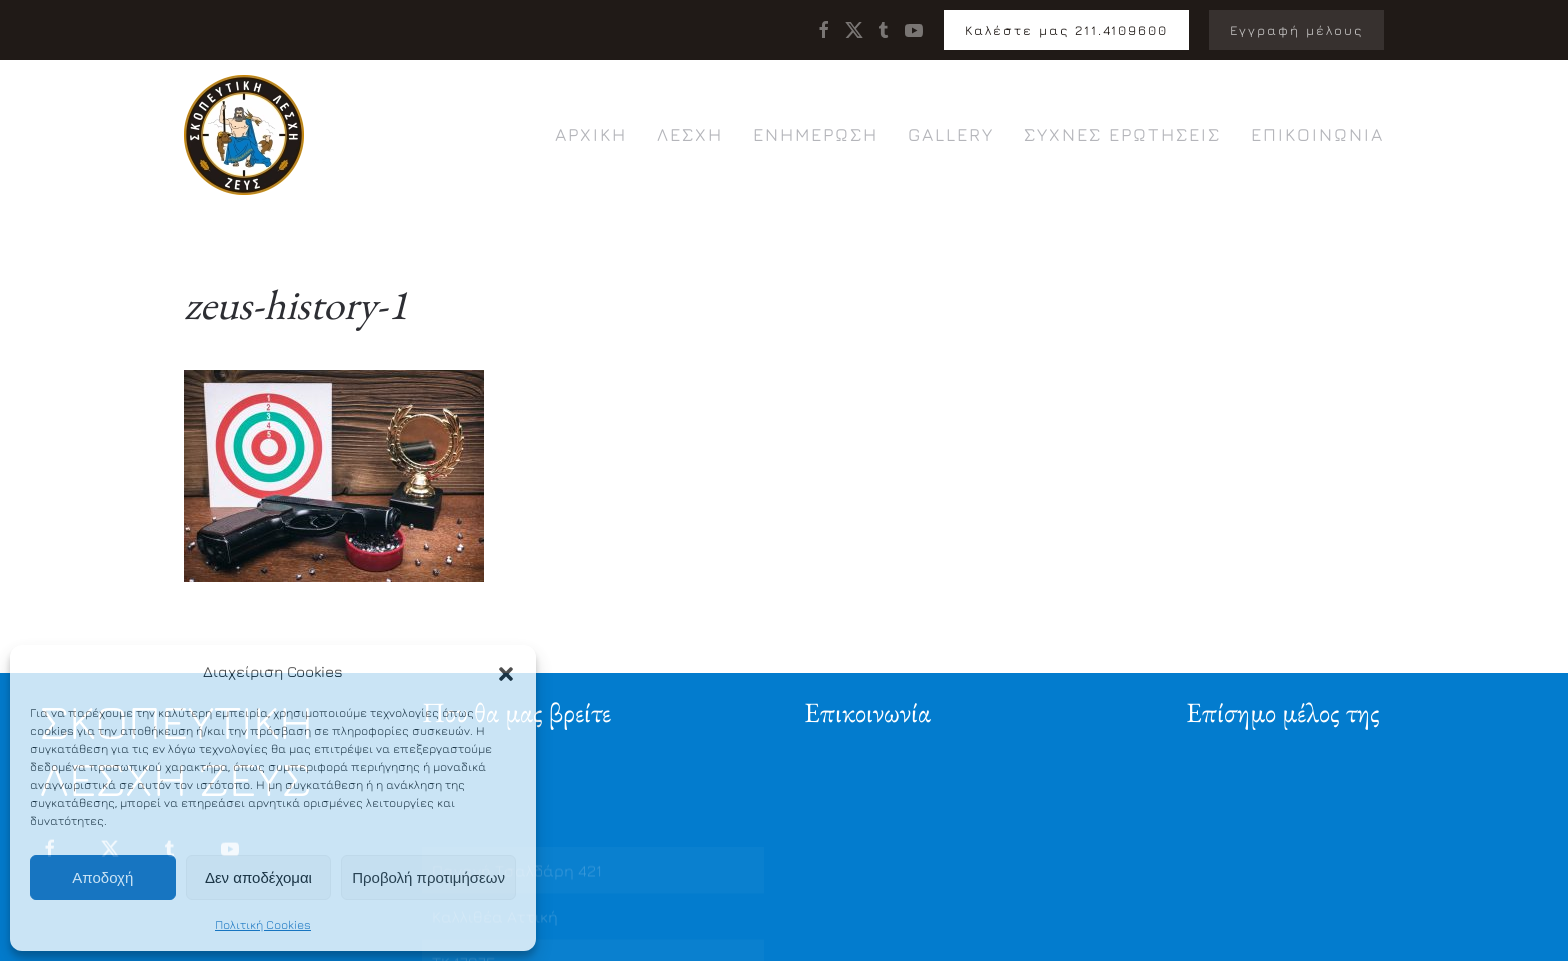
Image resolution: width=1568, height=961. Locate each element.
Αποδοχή (102, 877)
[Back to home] (244, 135)
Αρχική (591, 134)
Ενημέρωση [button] (815, 134)
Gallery (951, 134)
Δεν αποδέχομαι (258, 877)
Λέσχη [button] (690, 134)
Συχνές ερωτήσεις (1122, 134)
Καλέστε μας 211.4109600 (1066, 30)
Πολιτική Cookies (263, 924)
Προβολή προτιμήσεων (428, 877)
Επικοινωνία (1317, 134)
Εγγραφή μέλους (1296, 30)
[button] (506, 672)
